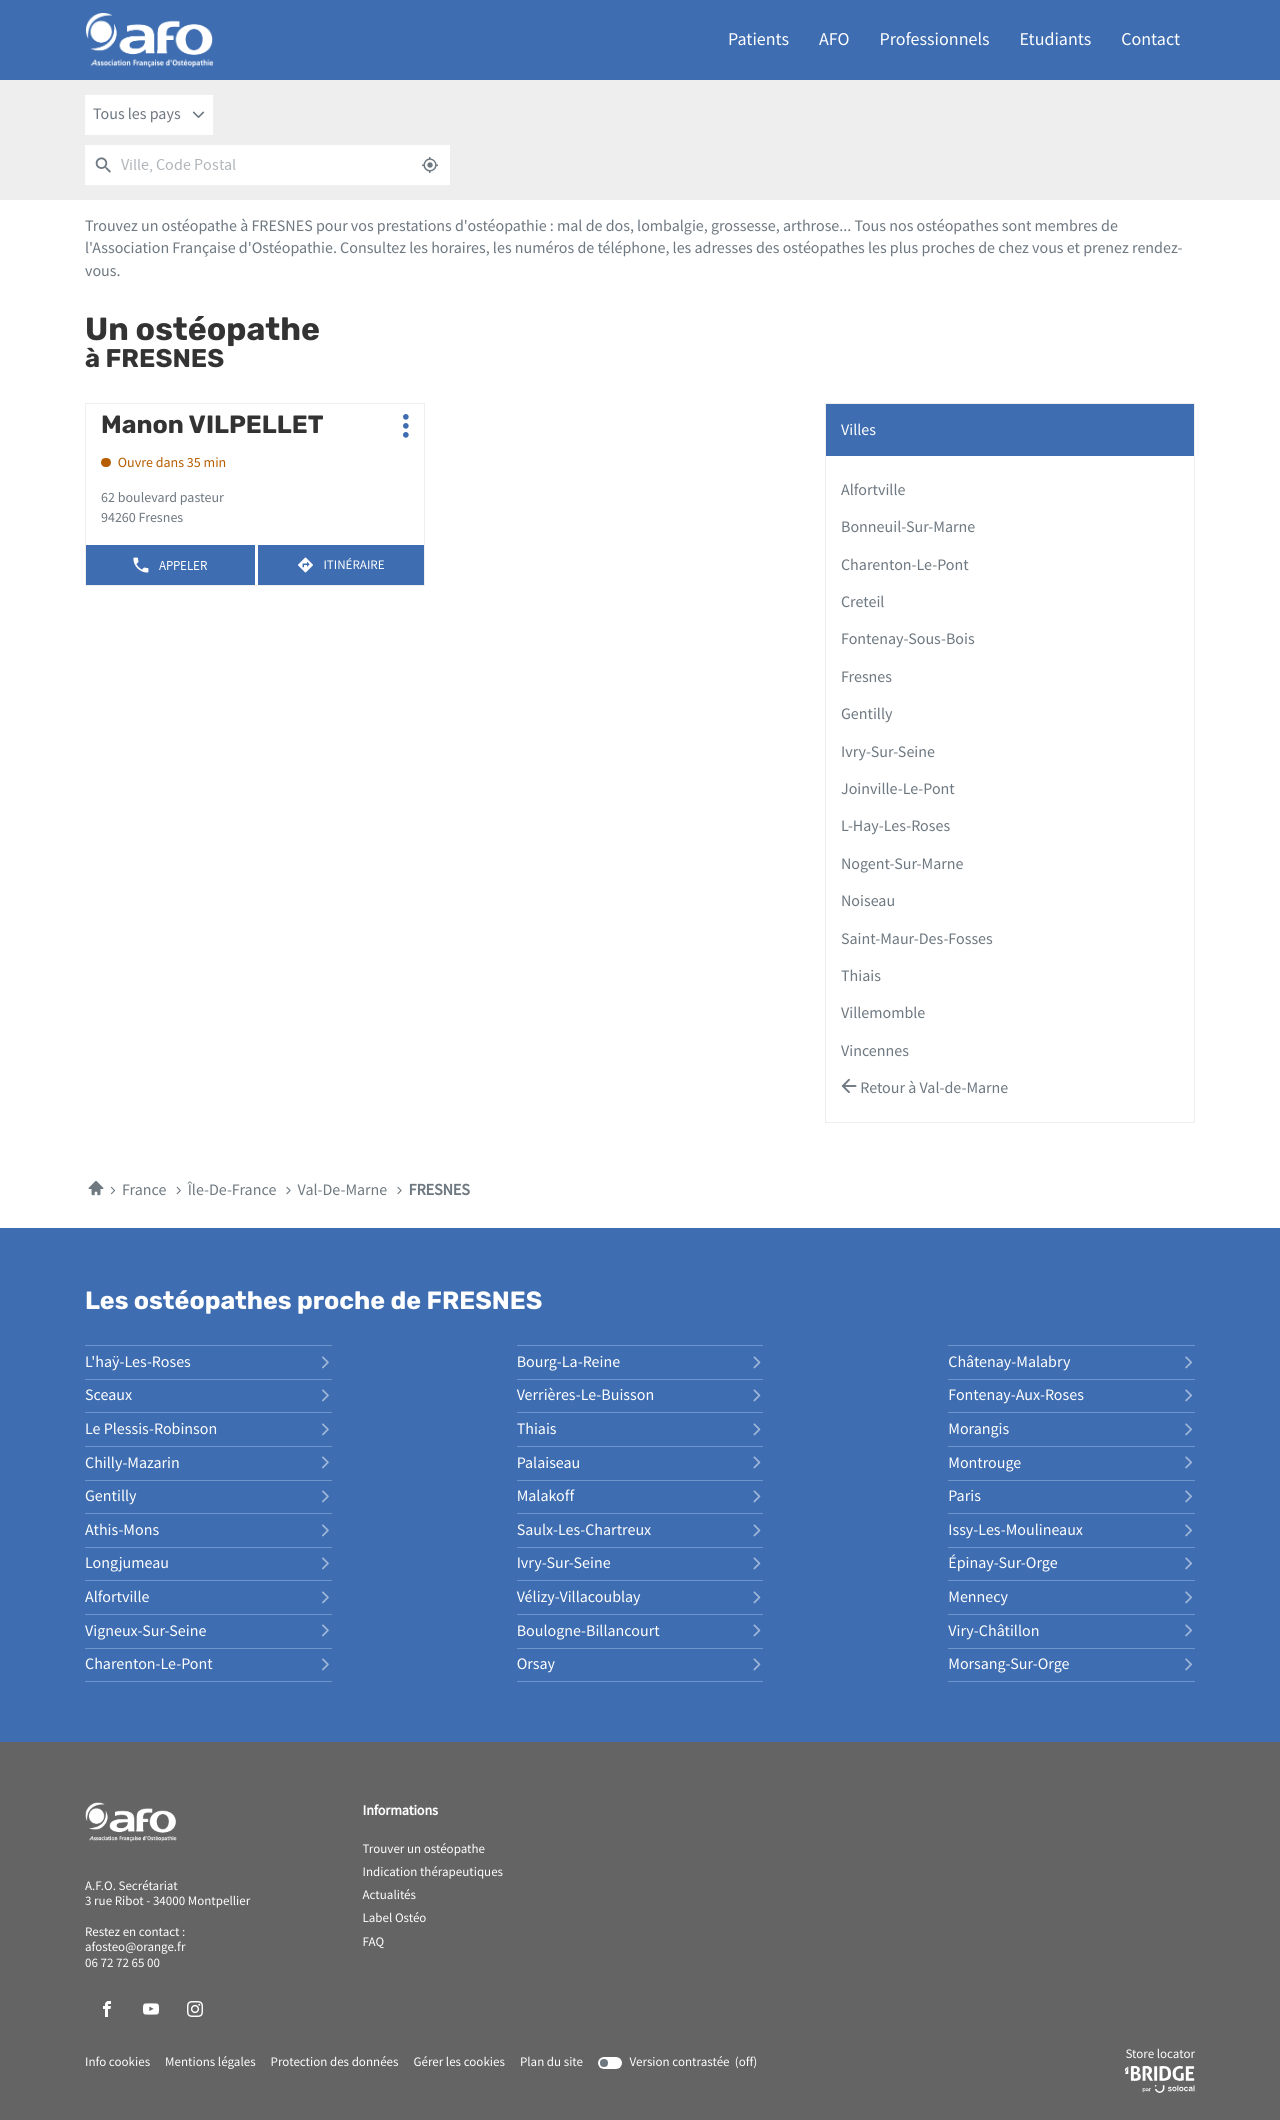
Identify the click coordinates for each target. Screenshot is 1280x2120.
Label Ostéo (395, 1919)
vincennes (875, 1051)
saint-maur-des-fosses (917, 939)
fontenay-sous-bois (908, 639)
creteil (862, 602)
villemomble (883, 1013)
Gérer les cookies (458, 2062)
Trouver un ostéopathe (424, 1850)
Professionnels (935, 39)
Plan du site (551, 2062)
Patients (758, 39)
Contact (1150, 39)
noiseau (868, 901)
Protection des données (335, 2063)
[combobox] (149, 115)
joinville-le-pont (898, 789)
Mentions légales (210, 2063)
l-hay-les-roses (895, 826)
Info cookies (117, 2063)
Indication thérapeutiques (433, 1873)
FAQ (374, 1943)
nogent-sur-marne (902, 864)
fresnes (866, 677)
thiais (861, 976)
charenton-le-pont (905, 565)
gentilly (867, 714)
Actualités (390, 1896)
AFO (834, 39)
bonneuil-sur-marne (908, 527)
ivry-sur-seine (888, 752)
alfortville (873, 490)
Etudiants (1056, 39)
